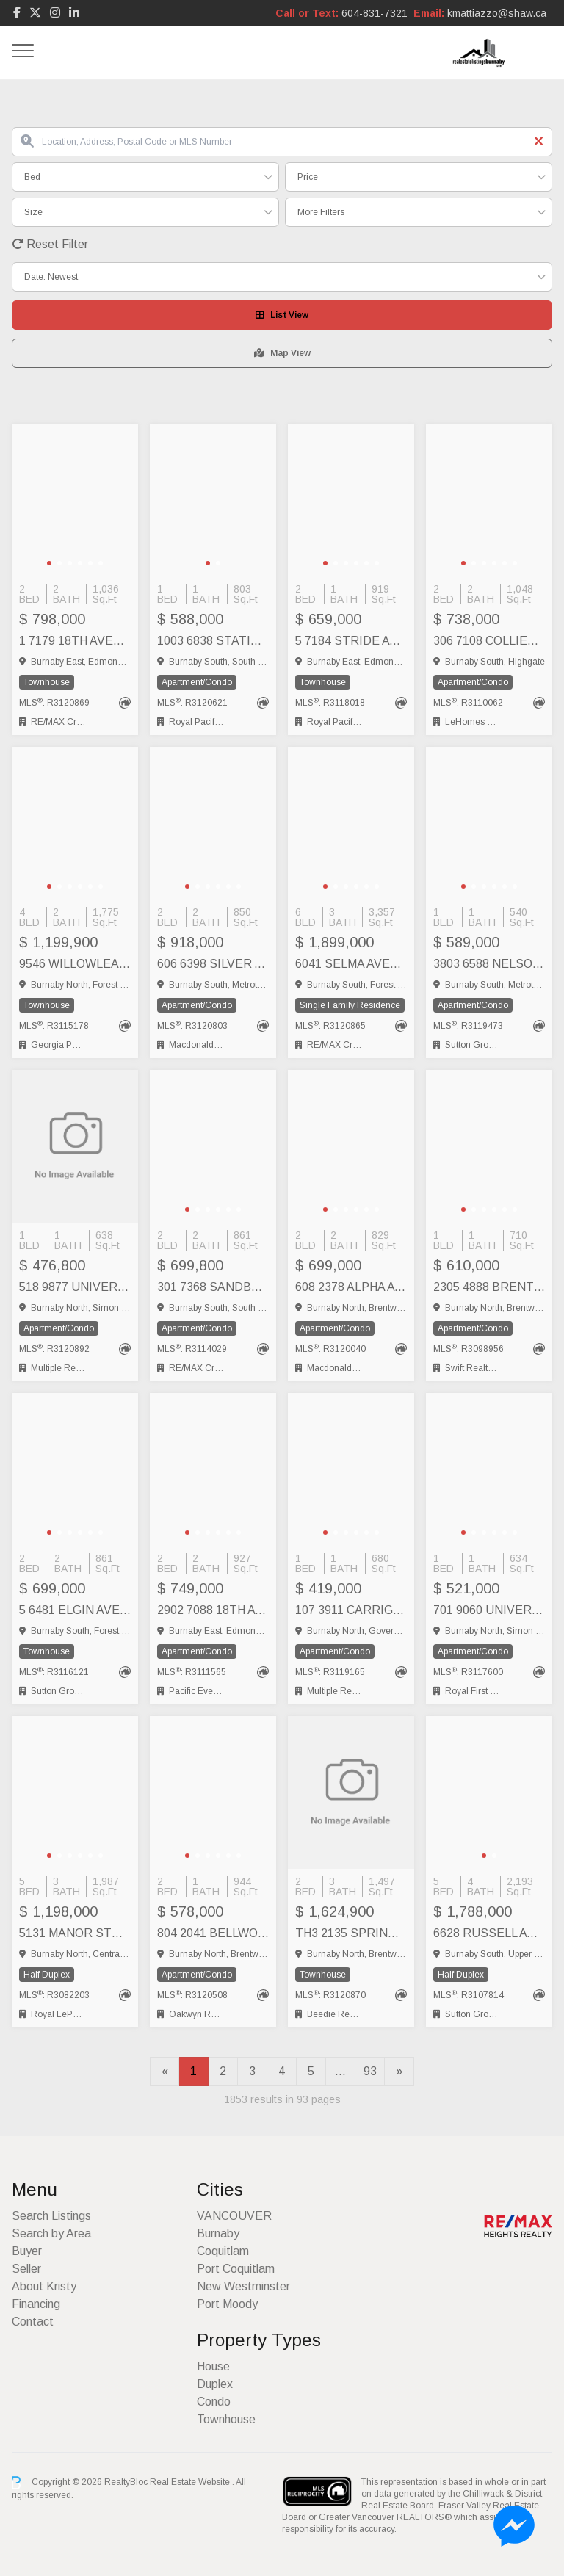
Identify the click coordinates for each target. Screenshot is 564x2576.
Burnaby (218, 2233)
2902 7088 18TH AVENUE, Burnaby (213, 1610)
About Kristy (44, 2286)
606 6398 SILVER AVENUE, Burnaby (213, 964)
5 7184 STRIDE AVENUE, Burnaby (351, 640)
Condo (214, 2401)
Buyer (27, 2251)
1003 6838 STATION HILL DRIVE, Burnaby (213, 640)
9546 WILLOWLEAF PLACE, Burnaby (75, 964)
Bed (32, 177)
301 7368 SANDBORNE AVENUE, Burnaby (213, 1287)
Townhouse (226, 2419)
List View (282, 315)
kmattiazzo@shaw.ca (496, 13)
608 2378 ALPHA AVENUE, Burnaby (351, 1287)
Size (33, 212)
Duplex (215, 2384)
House (213, 2366)
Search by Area (51, 2233)
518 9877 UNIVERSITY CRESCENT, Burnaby (75, 1287)
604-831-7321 (374, 13)
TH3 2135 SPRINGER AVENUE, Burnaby (351, 1933)
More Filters (320, 212)
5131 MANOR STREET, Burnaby (75, 1933)
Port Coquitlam (236, 2268)
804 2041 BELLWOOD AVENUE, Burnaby (213, 1933)
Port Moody (227, 2304)
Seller (26, 2268)
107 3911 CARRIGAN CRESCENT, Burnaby (351, 1610)
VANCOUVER (234, 2216)
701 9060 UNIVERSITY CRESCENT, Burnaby (489, 1610)
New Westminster (243, 2286)
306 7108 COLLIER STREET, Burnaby (489, 640)
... (340, 2071)
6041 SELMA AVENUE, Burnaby (351, 964)
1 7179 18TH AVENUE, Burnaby (75, 640)
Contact (33, 2321)
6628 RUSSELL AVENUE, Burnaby (489, 1933)
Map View (282, 353)
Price (307, 177)
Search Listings (51, 2216)
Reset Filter (50, 244)
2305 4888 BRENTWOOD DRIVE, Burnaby (489, 1287)
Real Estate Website (191, 2482)
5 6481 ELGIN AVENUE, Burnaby (75, 1610)
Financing (36, 2304)
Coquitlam (223, 2251)
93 (370, 2071)
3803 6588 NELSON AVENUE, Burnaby (489, 964)
